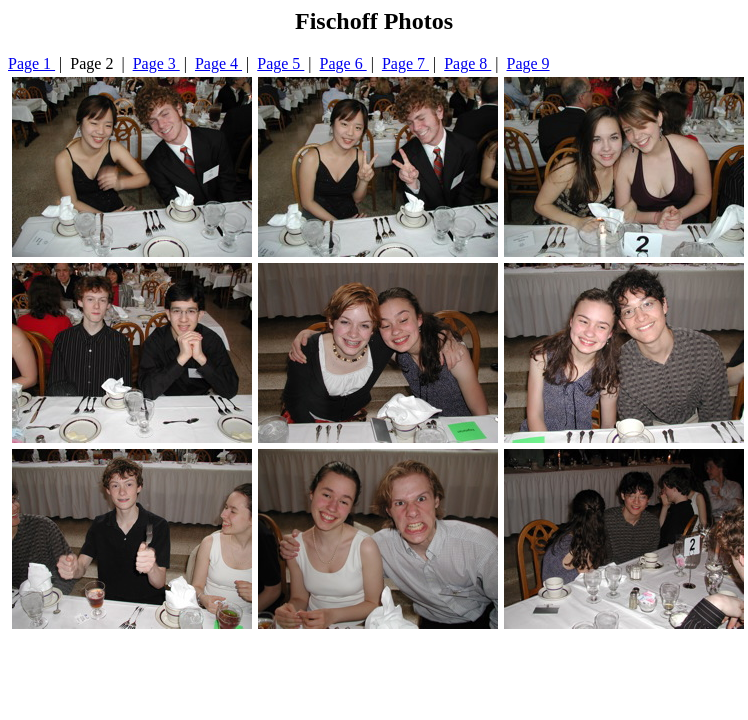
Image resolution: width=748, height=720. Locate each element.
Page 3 (156, 63)
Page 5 (280, 63)
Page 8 (467, 63)
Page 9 (528, 63)
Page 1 (31, 63)
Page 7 (405, 63)
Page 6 (343, 63)
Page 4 (218, 63)
